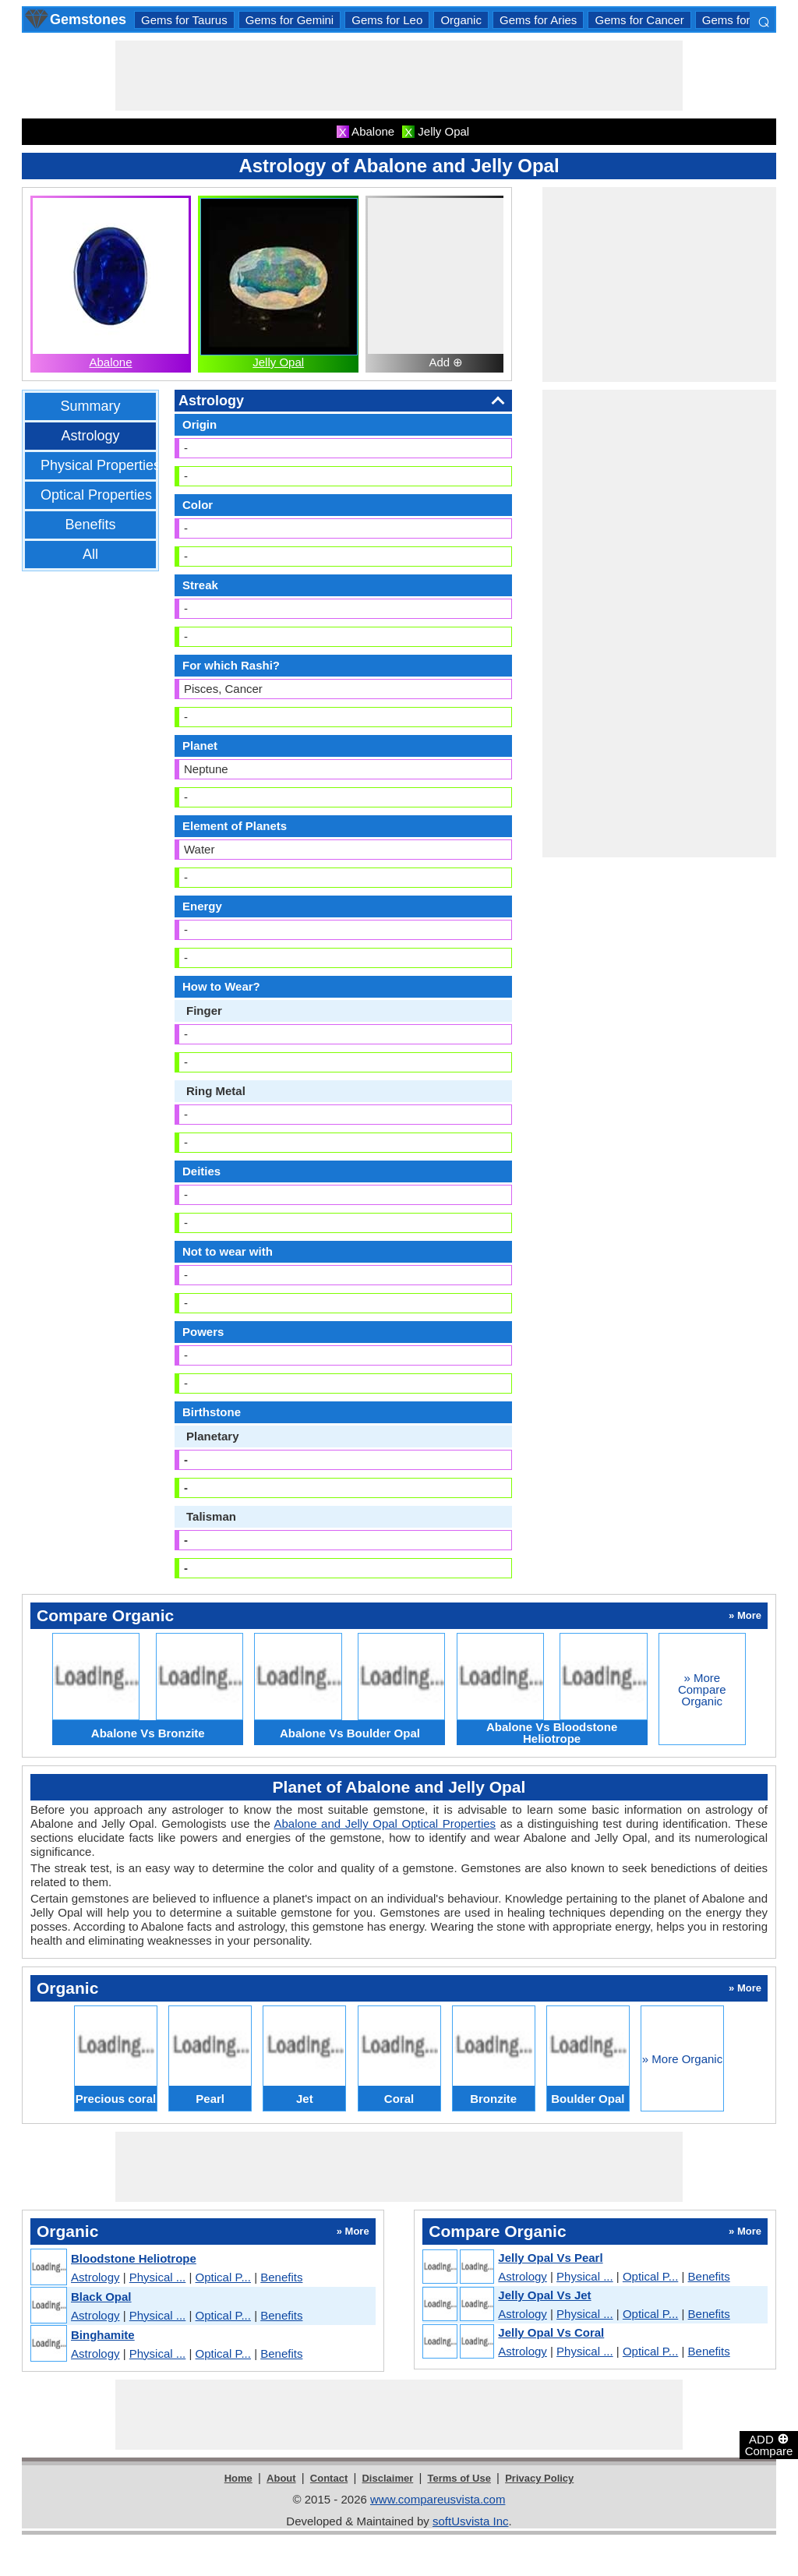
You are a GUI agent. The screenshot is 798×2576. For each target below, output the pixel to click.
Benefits (90, 524)
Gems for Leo (386, 20)
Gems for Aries (538, 20)
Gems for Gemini (289, 20)
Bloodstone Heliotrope (133, 2258)
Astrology (90, 435)
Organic (461, 20)
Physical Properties (101, 465)
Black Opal (101, 2296)
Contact (329, 2478)
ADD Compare (769, 2444)
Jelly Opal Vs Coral (551, 2332)
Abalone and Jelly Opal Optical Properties (385, 1823)
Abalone (110, 362)
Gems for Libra (740, 20)
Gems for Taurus (184, 20)
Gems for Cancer (639, 20)
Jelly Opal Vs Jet (544, 2295)
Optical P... (223, 2277)
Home (238, 2478)
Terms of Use (459, 2478)
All (90, 554)
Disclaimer (387, 2478)
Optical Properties (96, 495)
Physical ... (157, 2277)
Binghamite (103, 2334)
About (281, 2478)
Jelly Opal (278, 362)
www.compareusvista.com (437, 2499)
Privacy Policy (539, 2478)
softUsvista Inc (471, 2521)
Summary (90, 406)
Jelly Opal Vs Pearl (550, 2257)
